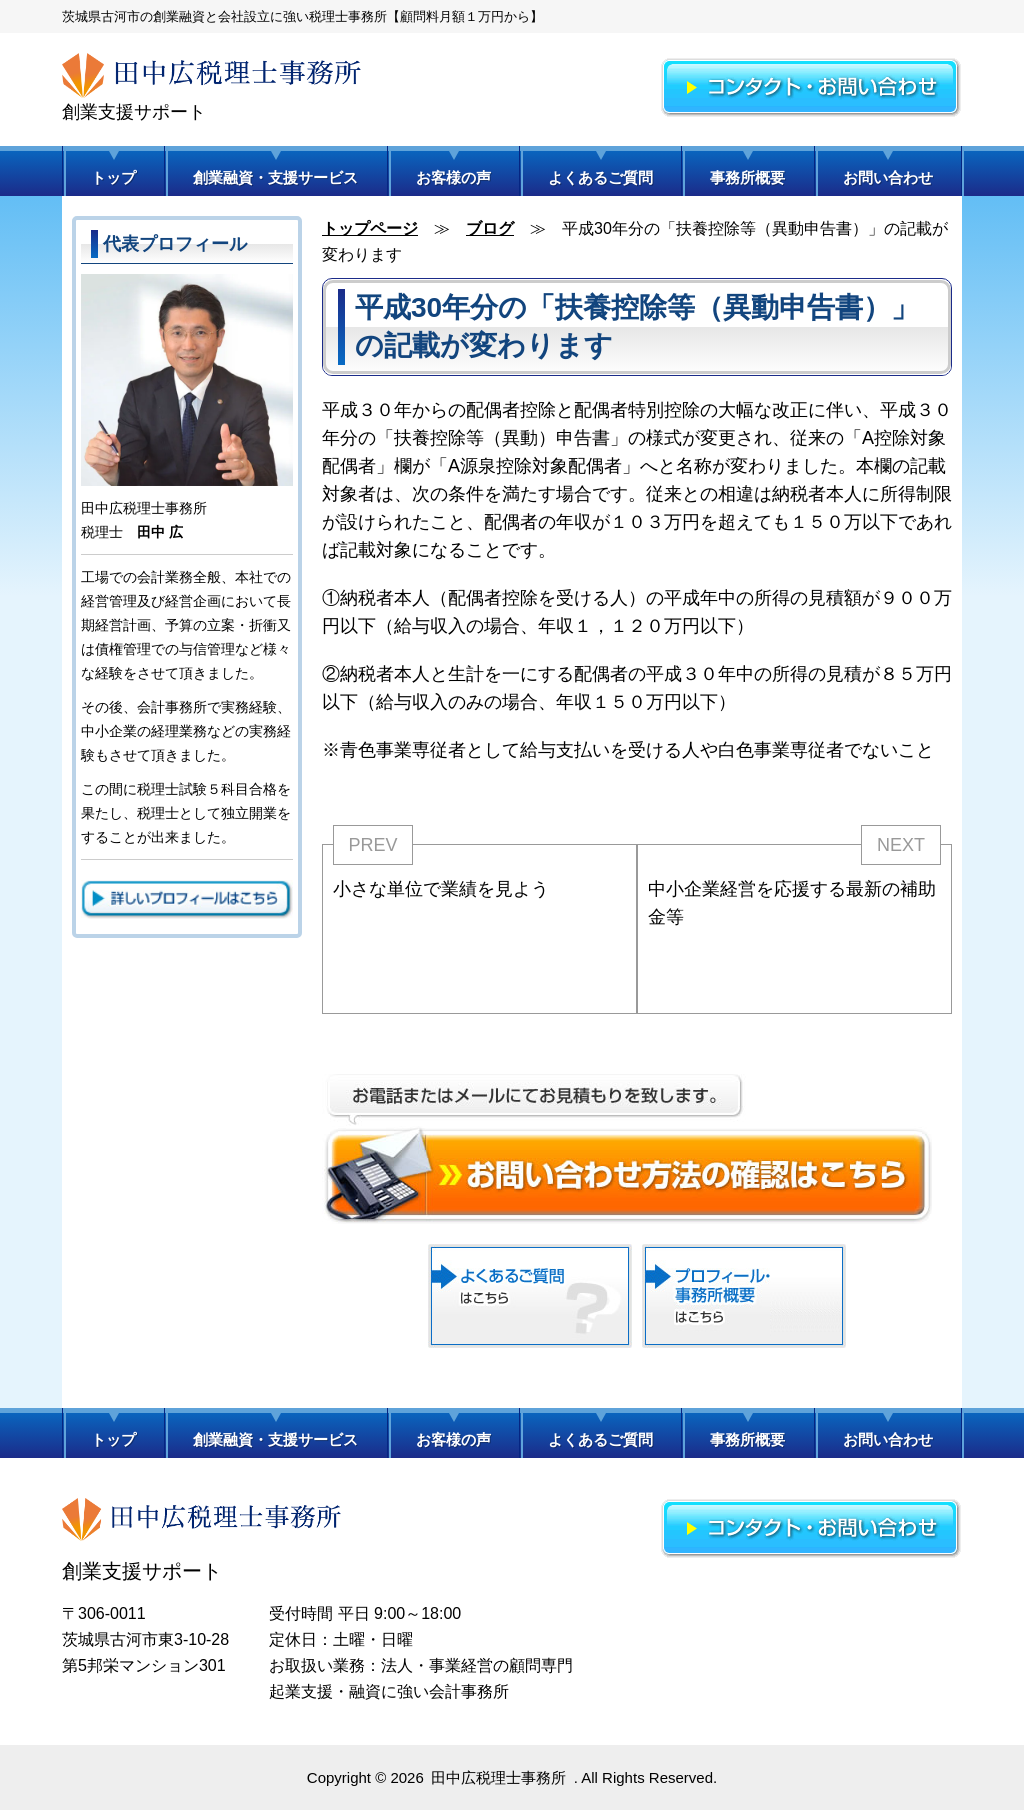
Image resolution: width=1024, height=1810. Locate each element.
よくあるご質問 (600, 177)
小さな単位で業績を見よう (441, 889)
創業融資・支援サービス (275, 177)
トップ (113, 177)
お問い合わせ (888, 177)
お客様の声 (453, 177)
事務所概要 (747, 177)
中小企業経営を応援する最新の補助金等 (792, 903)
